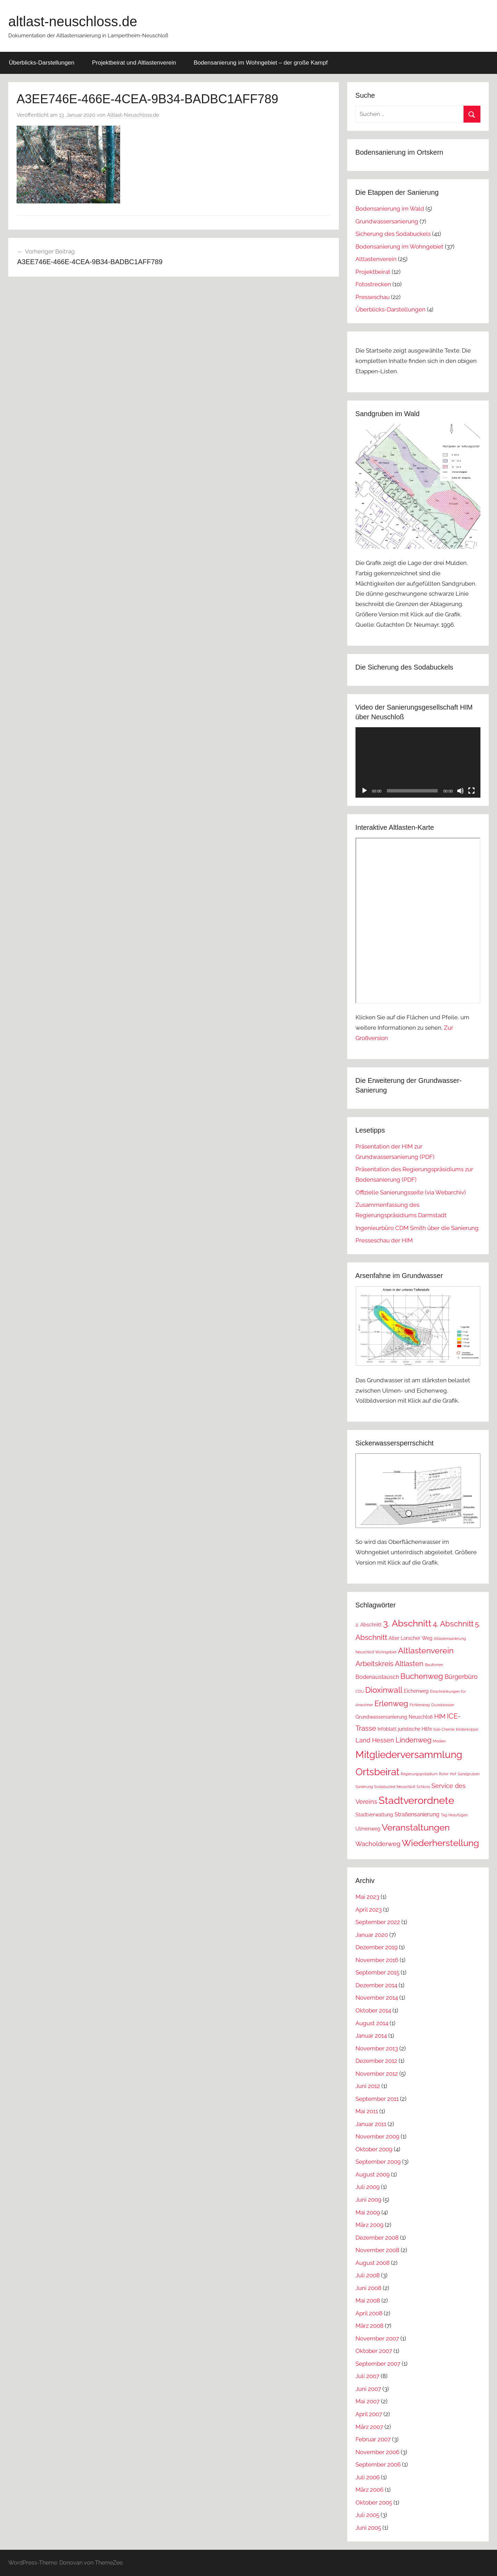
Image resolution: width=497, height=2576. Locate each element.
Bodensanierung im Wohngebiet (399, 246)
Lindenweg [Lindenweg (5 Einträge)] (413, 1740)
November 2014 (376, 1997)
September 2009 (378, 2161)
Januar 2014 (371, 2035)
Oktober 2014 (373, 2010)
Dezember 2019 (376, 1947)
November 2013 (376, 2048)
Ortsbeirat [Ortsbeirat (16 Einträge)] (377, 1772)
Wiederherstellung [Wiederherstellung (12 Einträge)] (440, 1842)
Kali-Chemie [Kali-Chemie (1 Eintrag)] (444, 1729)
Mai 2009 (367, 2212)
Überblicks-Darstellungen (42, 62)
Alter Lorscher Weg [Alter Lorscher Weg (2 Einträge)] (410, 1638)
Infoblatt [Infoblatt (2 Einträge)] (387, 1729)
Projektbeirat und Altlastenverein (134, 62)
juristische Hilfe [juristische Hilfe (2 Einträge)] (415, 1729)
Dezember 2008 (377, 2237)
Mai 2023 (367, 1896)
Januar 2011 (370, 2124)
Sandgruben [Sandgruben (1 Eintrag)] (468, 1774)
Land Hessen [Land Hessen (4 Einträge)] (374, 1740)
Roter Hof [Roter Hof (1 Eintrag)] (447, 1774)
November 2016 (376, 1960)
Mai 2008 (367, 2300)
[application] (417, 762)
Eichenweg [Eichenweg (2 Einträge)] (416, 1691)
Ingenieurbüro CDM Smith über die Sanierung (417, 1227)
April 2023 (368, 1909)
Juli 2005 (367, 2514)
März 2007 (369, 2426)
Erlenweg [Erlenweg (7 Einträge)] (391, 1703)
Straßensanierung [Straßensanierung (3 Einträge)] (416, 1814)
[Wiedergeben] (364, 790)
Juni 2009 (368, 2199)
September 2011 (377, 2098)
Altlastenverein (376, 259)
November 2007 (377, 2338)
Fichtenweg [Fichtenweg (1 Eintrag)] (420, 1705)
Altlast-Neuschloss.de (133, 115)
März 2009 (369, 2224)
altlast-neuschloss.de (72, 21)
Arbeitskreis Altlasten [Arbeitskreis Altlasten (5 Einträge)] (389, 1664)
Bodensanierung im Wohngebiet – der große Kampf (261, 62)
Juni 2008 (368, 2288)
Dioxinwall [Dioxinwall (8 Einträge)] (383, 1689)
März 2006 (369, 2489)
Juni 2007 (368, 2388)
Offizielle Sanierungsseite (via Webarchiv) (410, 1192)
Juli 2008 (367, 2275)
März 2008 (369, 2325)
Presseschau (372, 297)
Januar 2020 (371, 1934)
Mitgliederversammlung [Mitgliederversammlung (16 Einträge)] (408, 1754)
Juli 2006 (367, 2477)
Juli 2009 (367, 2186)
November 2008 (377, 2250)
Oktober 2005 (373, 2502)
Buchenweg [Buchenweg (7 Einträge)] (421, 1676)
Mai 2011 (366, 2111)
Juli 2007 (367, 2376)
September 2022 (377, 1922)
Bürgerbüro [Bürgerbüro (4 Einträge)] (461, 1676)
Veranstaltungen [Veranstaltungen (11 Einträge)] (416, 1827)
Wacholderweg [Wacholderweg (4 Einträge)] (377, 1843)
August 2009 (372, 2174)
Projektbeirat (372, 271)
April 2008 (368, 2313)
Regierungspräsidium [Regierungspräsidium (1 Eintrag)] (419, 1774)
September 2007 (377, 2363)
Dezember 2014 (376, 1985)
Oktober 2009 (373, 2149)
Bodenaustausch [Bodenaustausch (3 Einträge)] (377, 1677)
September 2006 (378, 2464)
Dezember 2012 (376, 2060)
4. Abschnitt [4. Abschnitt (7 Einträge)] (453, 1623)
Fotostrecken (373, 284)
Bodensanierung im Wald (389, 208)
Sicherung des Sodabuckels (393, 233)
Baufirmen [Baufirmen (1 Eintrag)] (434, 1665)
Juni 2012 (367, 2086)
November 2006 (377, 2452)
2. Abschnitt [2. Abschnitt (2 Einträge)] (368, 1624)
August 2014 (371, 2023)
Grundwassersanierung (386, 221)
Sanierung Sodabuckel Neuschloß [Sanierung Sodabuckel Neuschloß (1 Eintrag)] (385, 1787)
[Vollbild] (471, 790)
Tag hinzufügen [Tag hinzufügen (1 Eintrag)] (454, 1815)
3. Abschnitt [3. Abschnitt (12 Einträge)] (407, 1623)
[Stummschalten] (460, 790)
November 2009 (377, 2136)
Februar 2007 (373, 2439)
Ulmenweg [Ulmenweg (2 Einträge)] (367, 1829)
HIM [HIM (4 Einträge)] (440, 1716)
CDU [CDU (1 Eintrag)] (359, 1691)
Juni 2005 (368, 2527)
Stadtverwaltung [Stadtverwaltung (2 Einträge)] (374, 1814)
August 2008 (372, 2262)
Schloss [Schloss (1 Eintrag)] (423, 1787)
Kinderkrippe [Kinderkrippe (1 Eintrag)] (467, 1729)
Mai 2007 (367, 2401)
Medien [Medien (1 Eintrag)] (439, 1741)
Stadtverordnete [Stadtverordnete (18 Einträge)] (416, 1800)
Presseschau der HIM (384, 1240)
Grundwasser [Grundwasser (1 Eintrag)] (442, 1705)
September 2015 (377, 1972)
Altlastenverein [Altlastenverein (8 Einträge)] (426, 1650)
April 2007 (368, 2414)
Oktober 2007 (373, 2350)
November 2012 (376, 2073)
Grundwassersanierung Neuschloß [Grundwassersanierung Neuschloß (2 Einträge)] (394, 1717)
